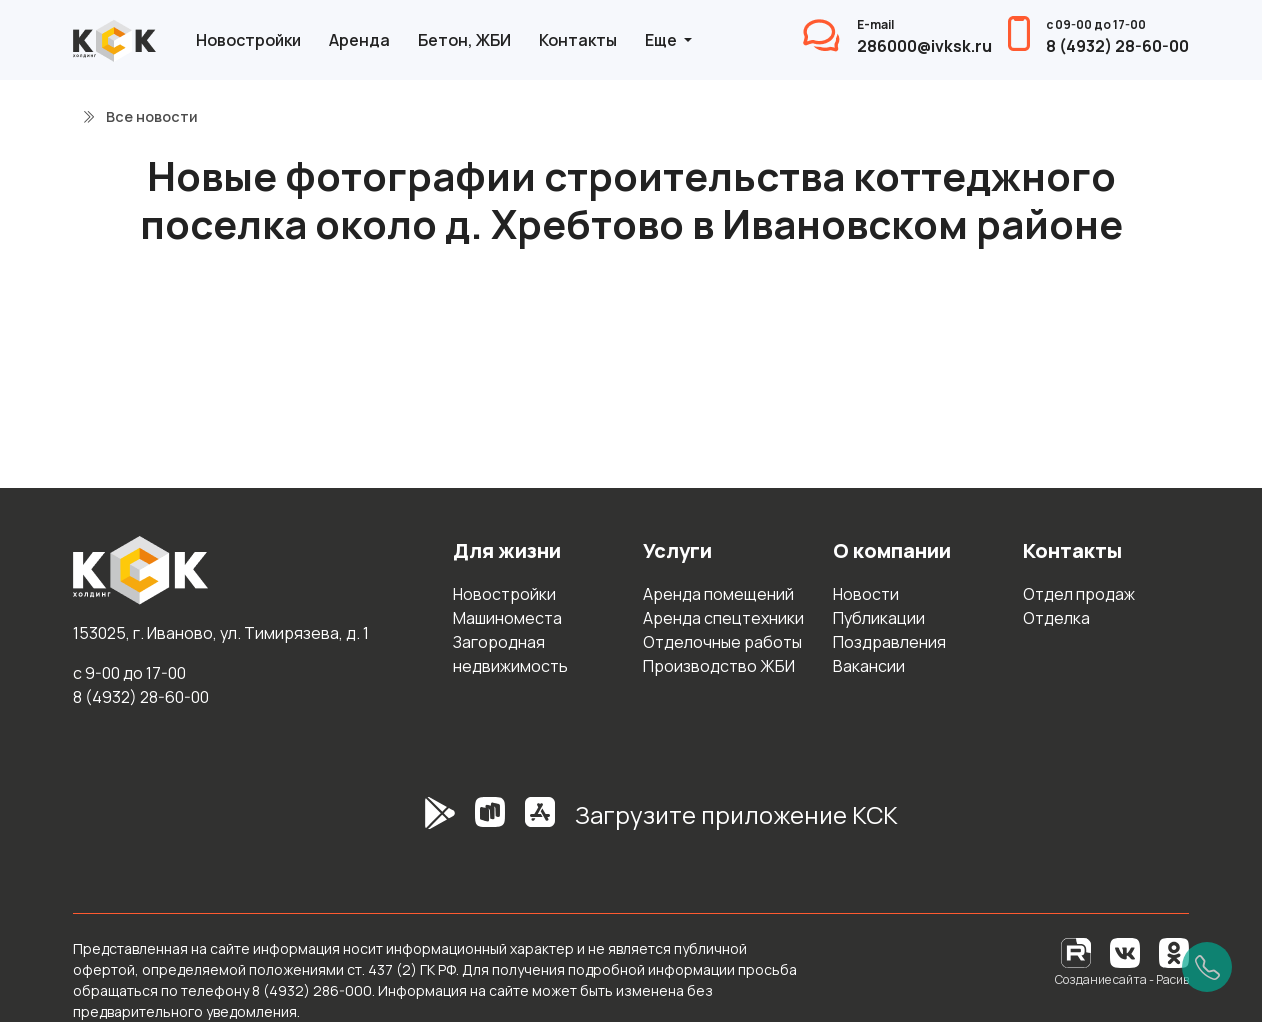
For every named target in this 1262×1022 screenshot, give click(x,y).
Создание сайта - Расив (1122, 979)
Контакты (578, 40)
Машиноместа (507, 618)
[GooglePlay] (410, 823)
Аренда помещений (718, 594)
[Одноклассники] (1174, 951)
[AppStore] (540, 823)
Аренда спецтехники (723, 618)
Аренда (359, 40)
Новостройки (248, 40)
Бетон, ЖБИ (464, 40)
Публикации (879, 618)
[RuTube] (1077, 951)
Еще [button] (662, 40)
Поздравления (889, 642)
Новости (866, 594)
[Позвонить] (1207, 967)
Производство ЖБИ (719, 666)
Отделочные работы (722, 642)
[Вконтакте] (1125, 951)
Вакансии (869, 666)
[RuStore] (490, 823)
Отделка (1056, 618)
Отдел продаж (1079, 594)
